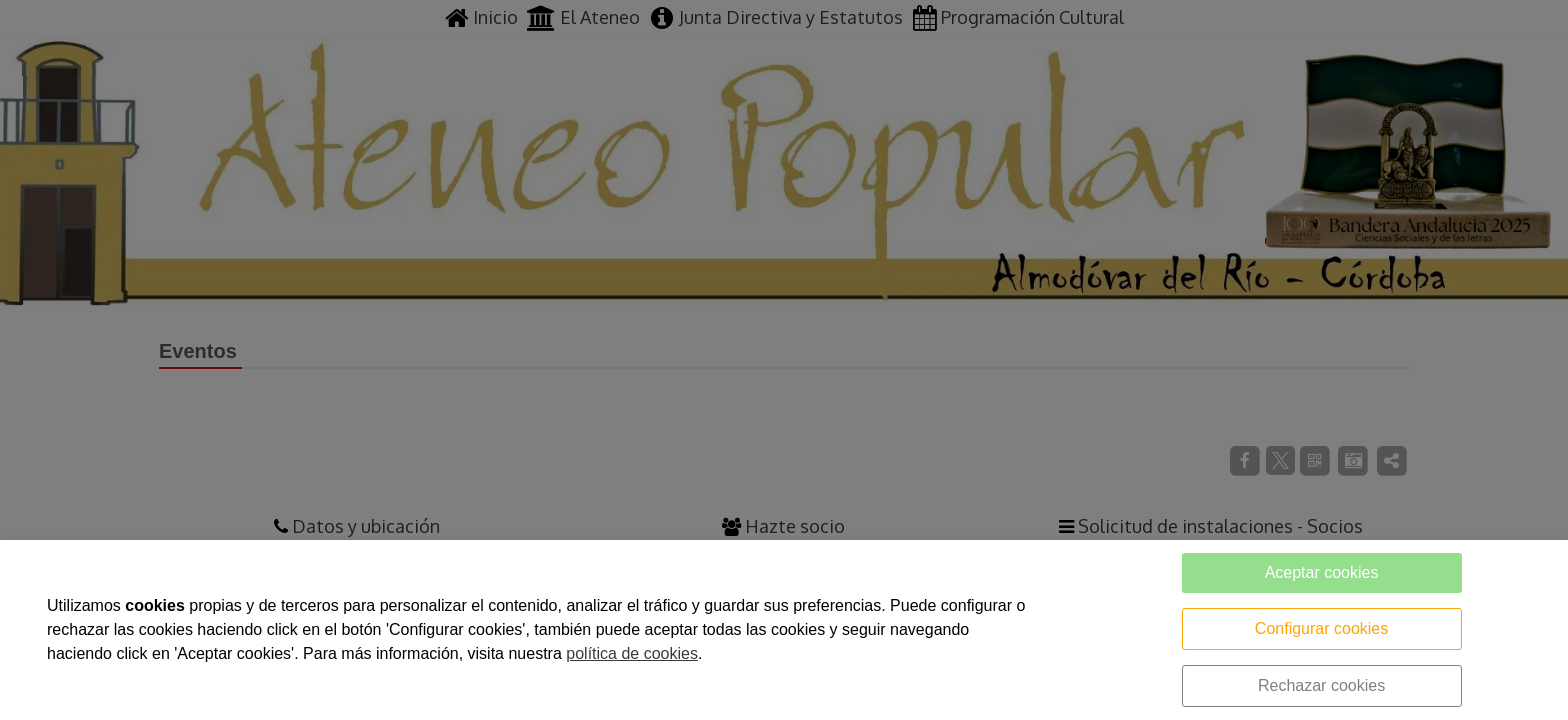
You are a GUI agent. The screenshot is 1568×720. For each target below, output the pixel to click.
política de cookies (632, 653)
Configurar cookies (1321, 628)
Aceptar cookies (1322, 572)
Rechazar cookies (1321, 685)
